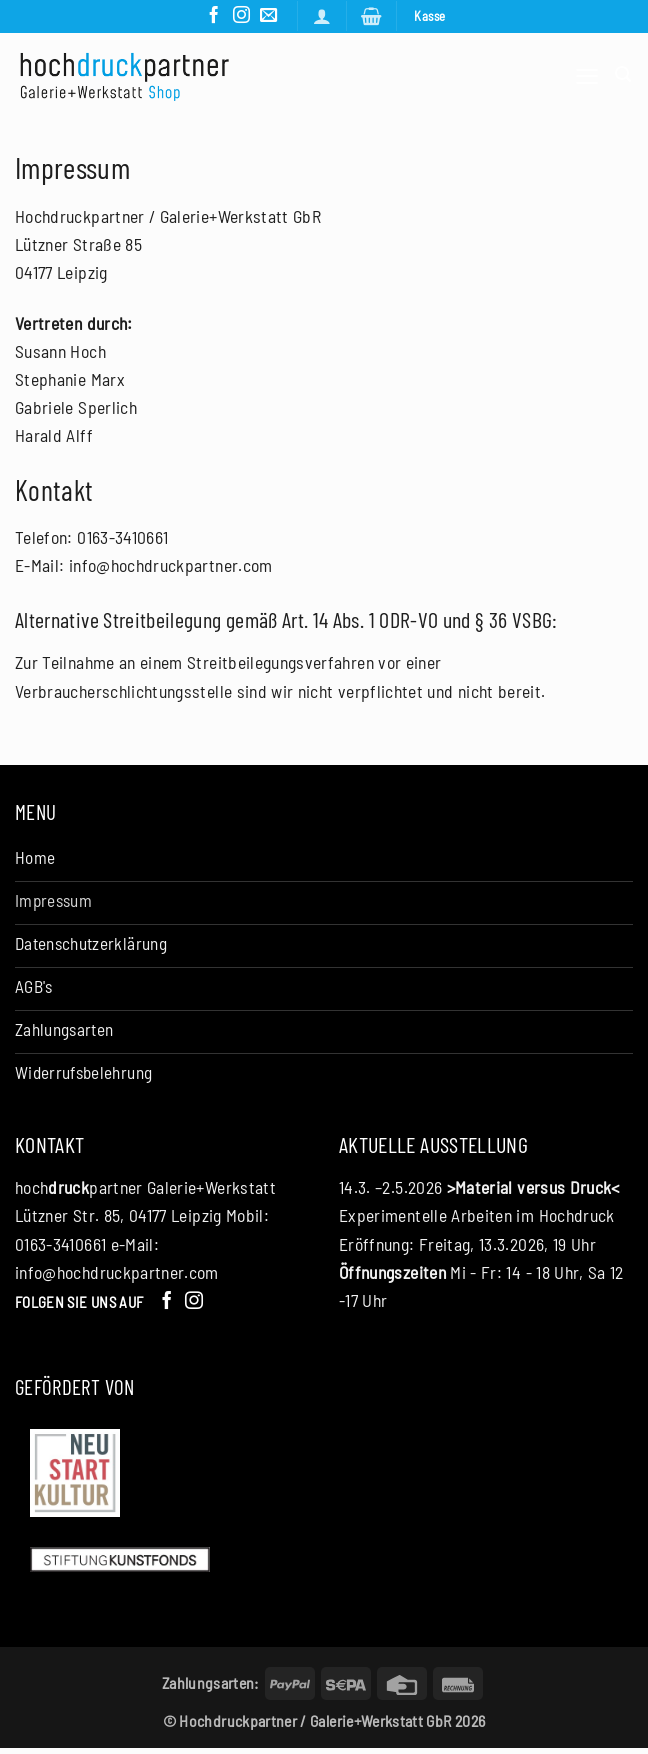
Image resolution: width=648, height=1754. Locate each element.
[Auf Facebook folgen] (212, 16)
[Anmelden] (321, 16)
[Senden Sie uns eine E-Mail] (268, 16)
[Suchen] (624, 75)
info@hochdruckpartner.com (117, 1277)
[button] (371, 16)
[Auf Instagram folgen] (240, 16)
